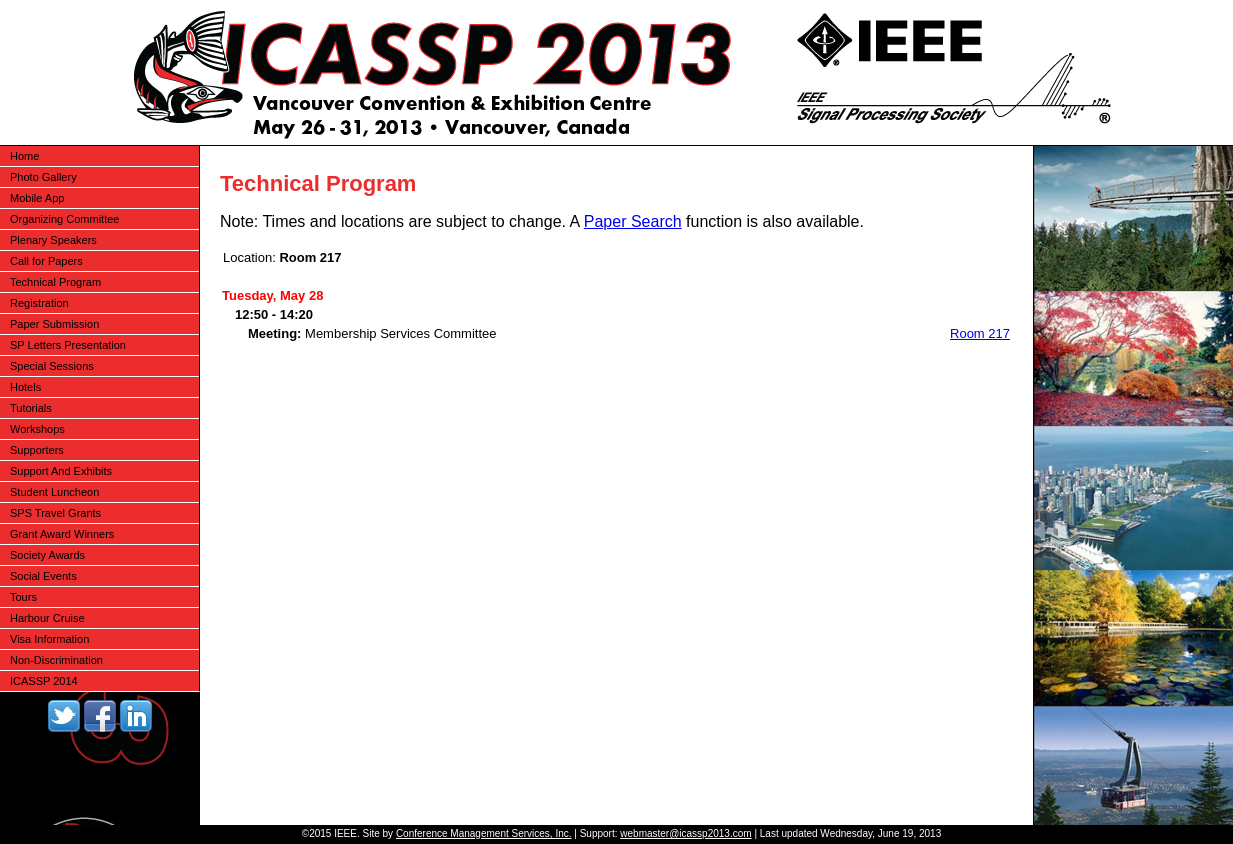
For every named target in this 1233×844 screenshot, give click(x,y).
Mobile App (37, 198)
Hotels (25, 387)
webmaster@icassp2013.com (685, 833)
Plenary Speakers (53, 240)
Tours (23, 597)
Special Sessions (52, 366)
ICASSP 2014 (44, 681)
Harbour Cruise (47, 618)
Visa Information (49, 639)
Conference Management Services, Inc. (484, 833)
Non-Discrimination (56, 660)
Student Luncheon (54, 492)
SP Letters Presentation (68, 345)
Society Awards (47, 555)
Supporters (37, 450)
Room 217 (980, 333)
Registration (39, 303)
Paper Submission (54, 324)
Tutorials (31, 408)
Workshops (37, 429)
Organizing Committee (64, 219)
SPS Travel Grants (55, 513)
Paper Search (633, 221)
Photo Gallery (43, 177)
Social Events (43, 576)
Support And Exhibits (61, 471)
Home (24, 156)
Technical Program (55, 282)
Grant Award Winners (62, 534)
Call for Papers (46, 261)
